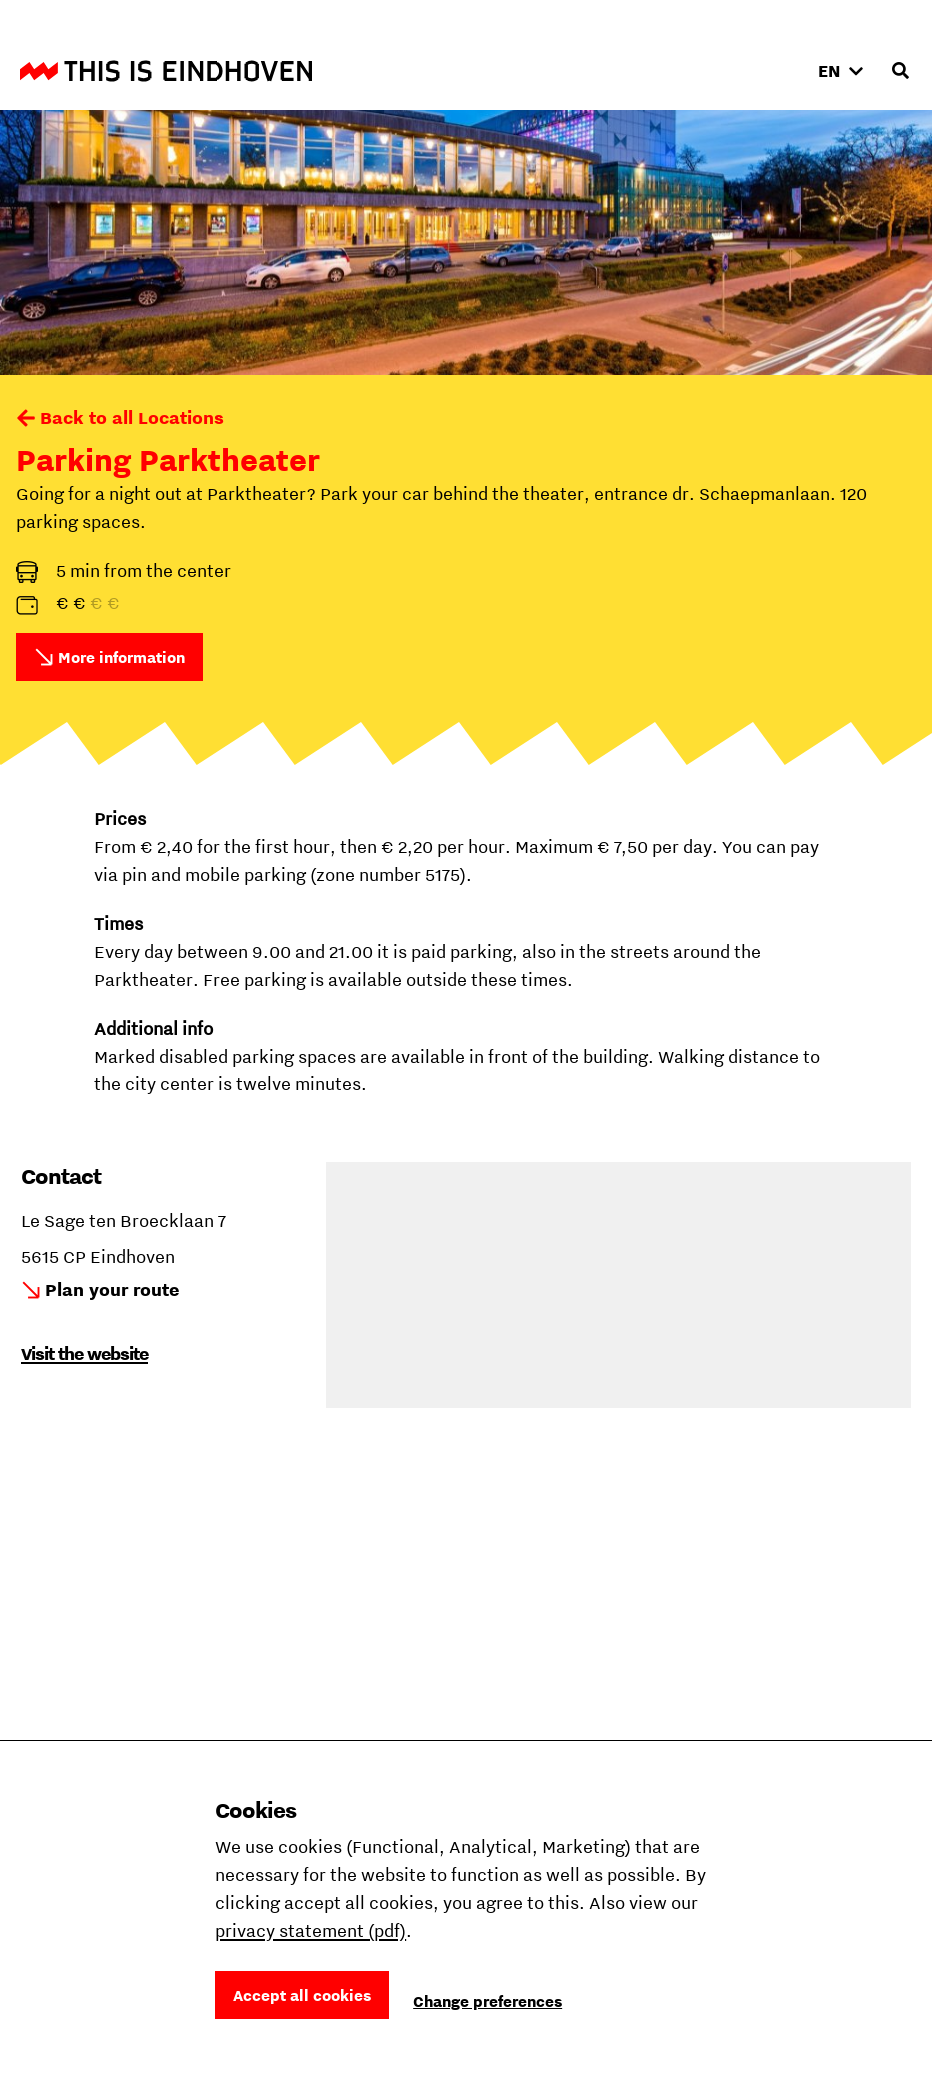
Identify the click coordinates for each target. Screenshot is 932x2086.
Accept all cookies (302, 1995)
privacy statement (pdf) (310, 1930)
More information (121, 657)
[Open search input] (900, 71)
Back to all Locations (132, 417)
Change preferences (487, 2001)
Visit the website (84, 1353)
